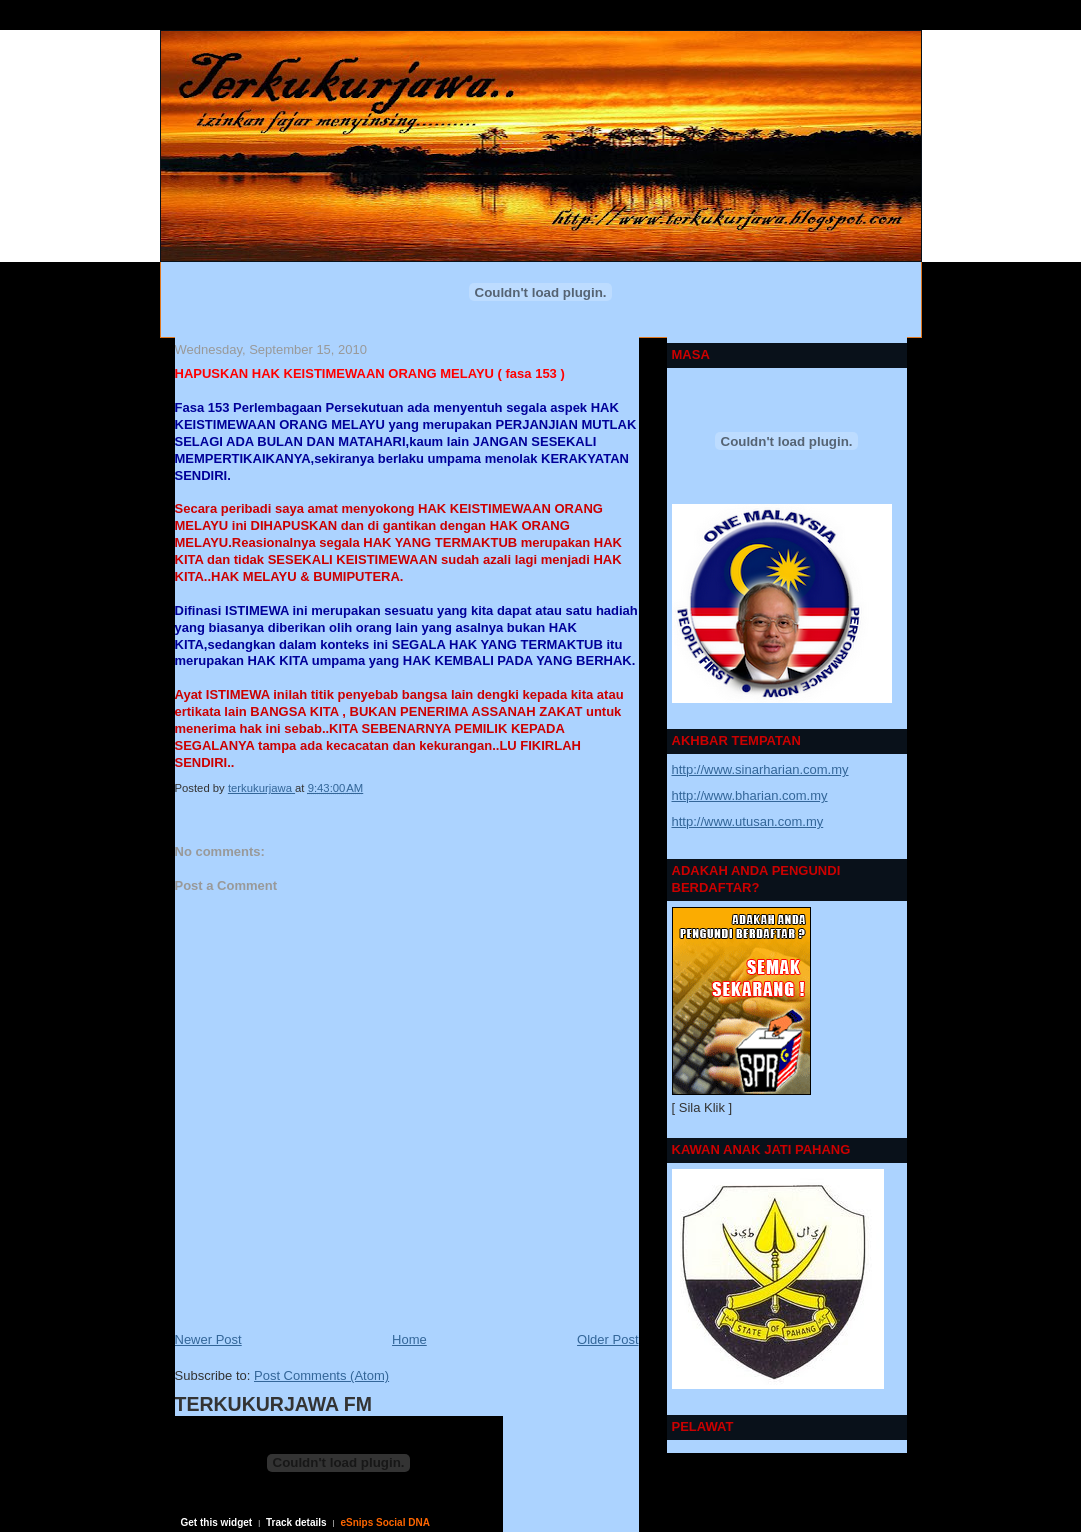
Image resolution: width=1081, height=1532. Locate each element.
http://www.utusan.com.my (748, 821)
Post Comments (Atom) (321, 1375)
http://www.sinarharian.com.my (760, 769)
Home (409, 1339)
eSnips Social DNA (384, 1522)
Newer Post (208, 1339)
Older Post (607, 1339)
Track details (296, 1522)
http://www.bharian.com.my (750, 795)
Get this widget (217, 1522)
